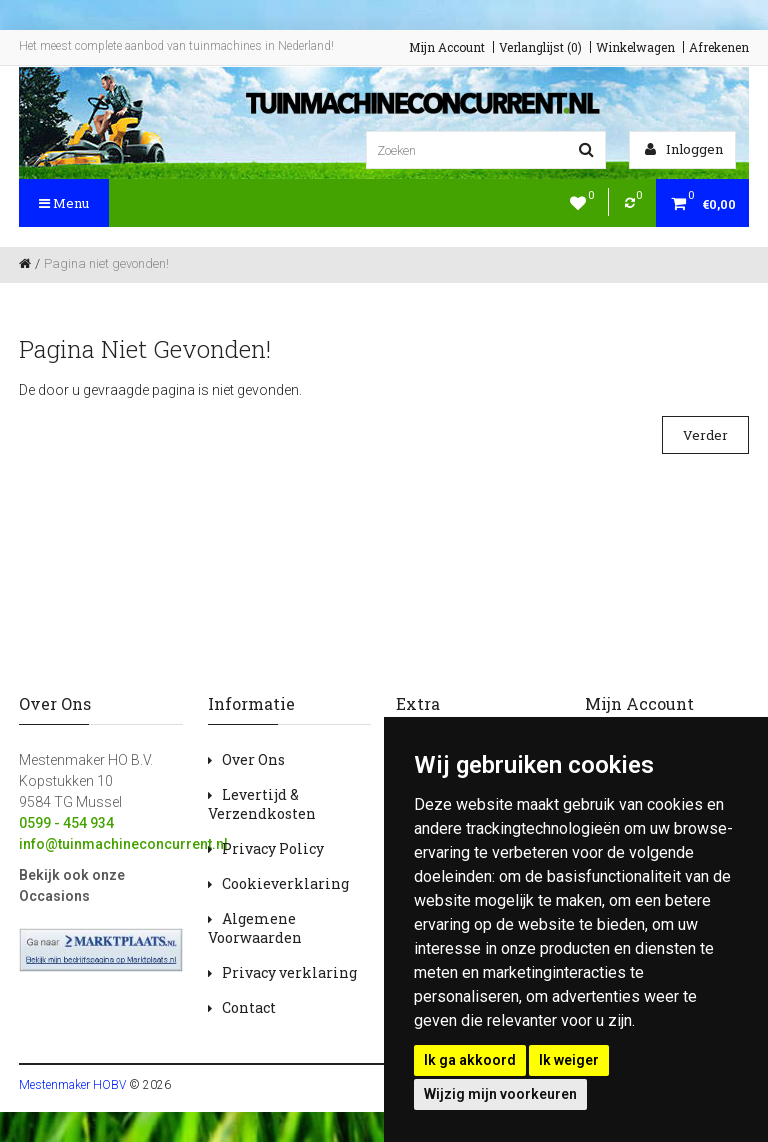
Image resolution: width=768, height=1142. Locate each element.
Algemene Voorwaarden (255, 928)
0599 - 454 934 (66, 823)
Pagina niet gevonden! (106, 263)
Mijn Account (447, 47)
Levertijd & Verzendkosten (262, 804)
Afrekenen (719, 47)
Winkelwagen (635, 47)
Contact (249, 1007)
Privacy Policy (273, 848)
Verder (705, 435)
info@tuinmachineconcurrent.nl (123, 844)
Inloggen (684, 149)
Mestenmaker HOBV (72, 1085)
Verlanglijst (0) (540, 47)
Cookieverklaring (285, 883)
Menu (64, 203)
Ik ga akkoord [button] (470, 1060)
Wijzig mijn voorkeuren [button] (500, 1094)
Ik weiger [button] (569, 1060)
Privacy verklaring (289, 972)
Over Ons (253, 759)
